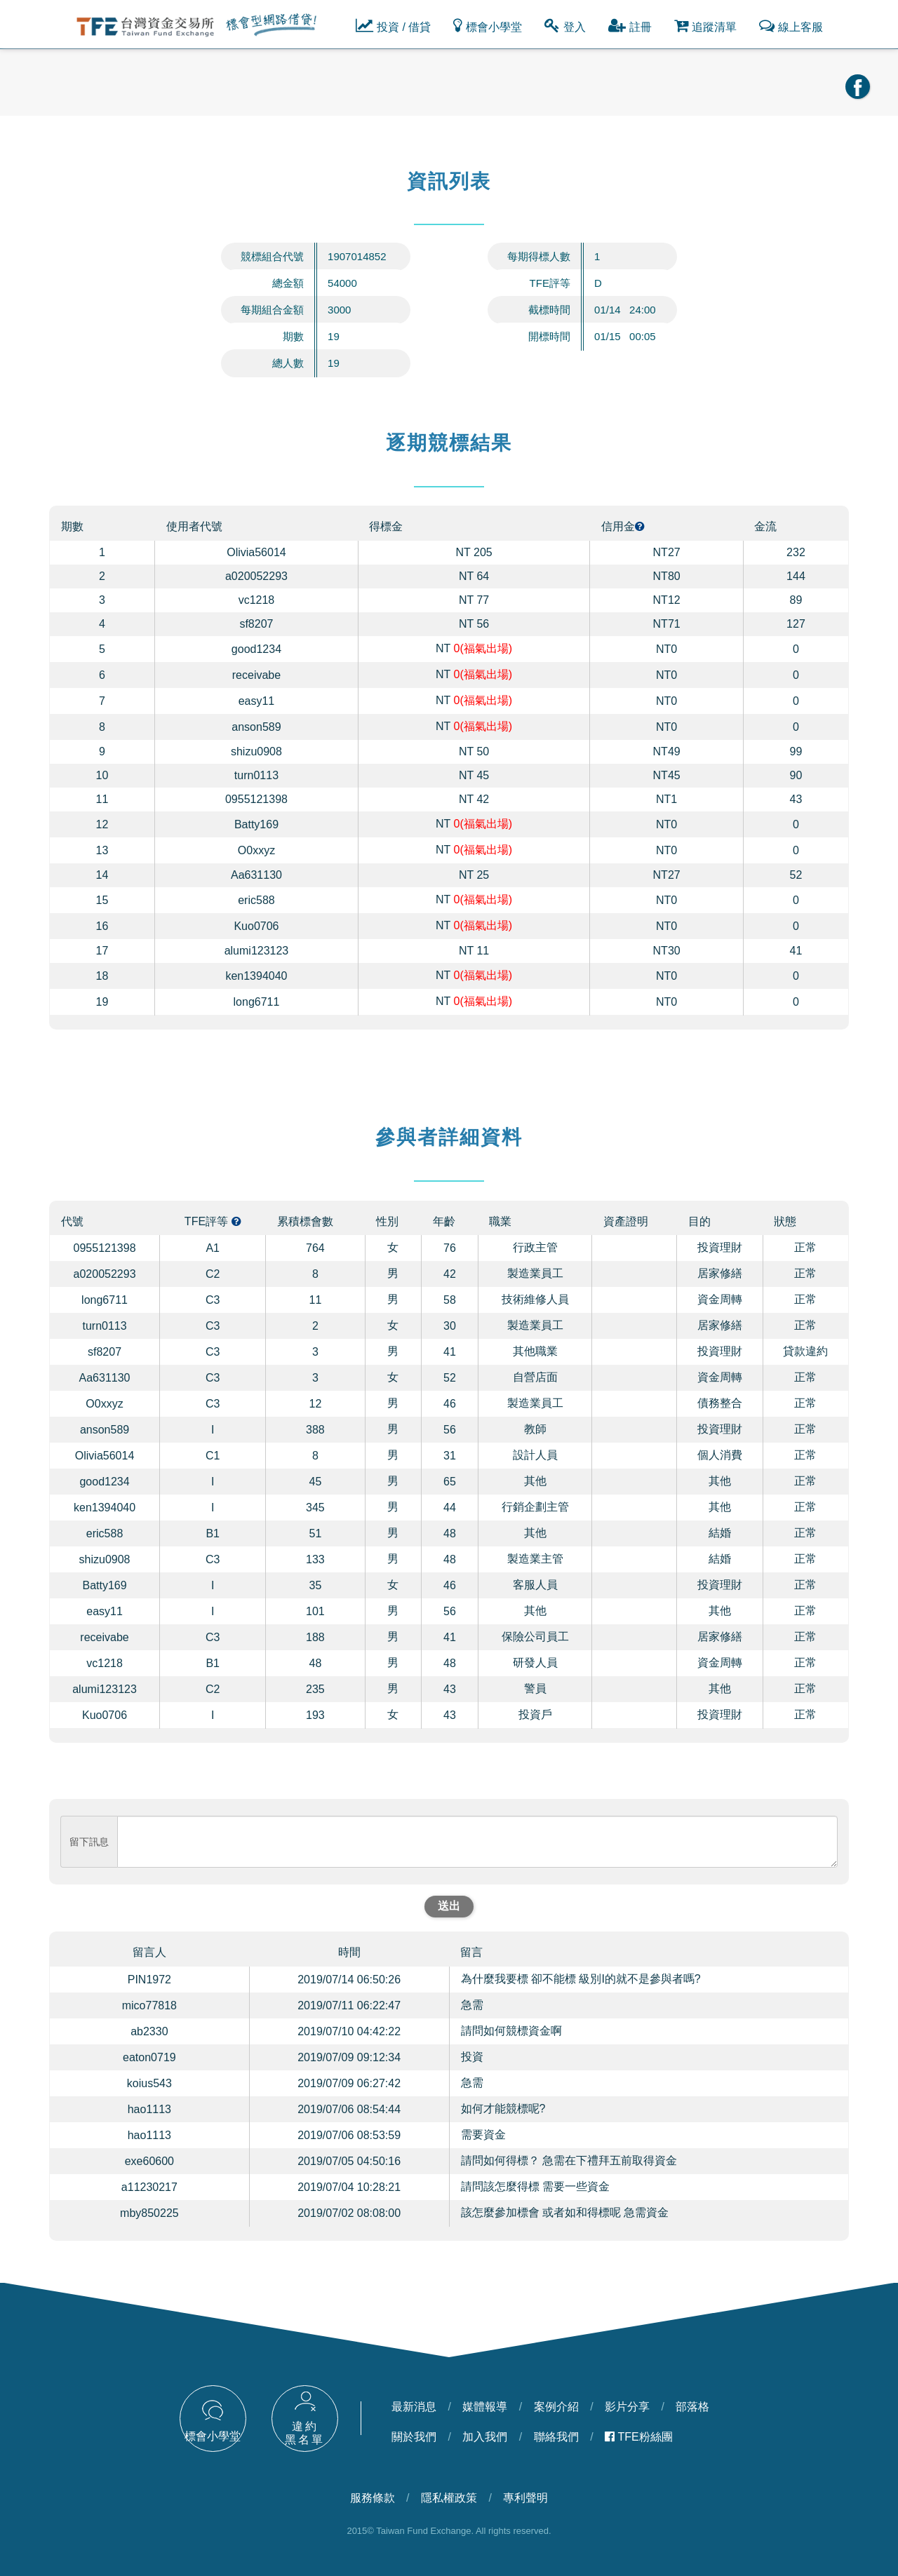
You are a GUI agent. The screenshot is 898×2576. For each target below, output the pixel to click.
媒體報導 (484, 2407)
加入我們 (484, 2437)
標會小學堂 (487, 25)
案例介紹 (556, 2407)
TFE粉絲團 (639, 2437)
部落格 (692, 2407)
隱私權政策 (449, 2498)
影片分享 (627, 2407)
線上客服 (791, 25)
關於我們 (413, 2437)
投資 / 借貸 (393, 25)
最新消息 (413, 2407)
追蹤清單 (705, 25)
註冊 (630, 25)
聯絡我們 (556, 2437)
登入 (565, 25)
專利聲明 (525, 2498)
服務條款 (372, 2498)
